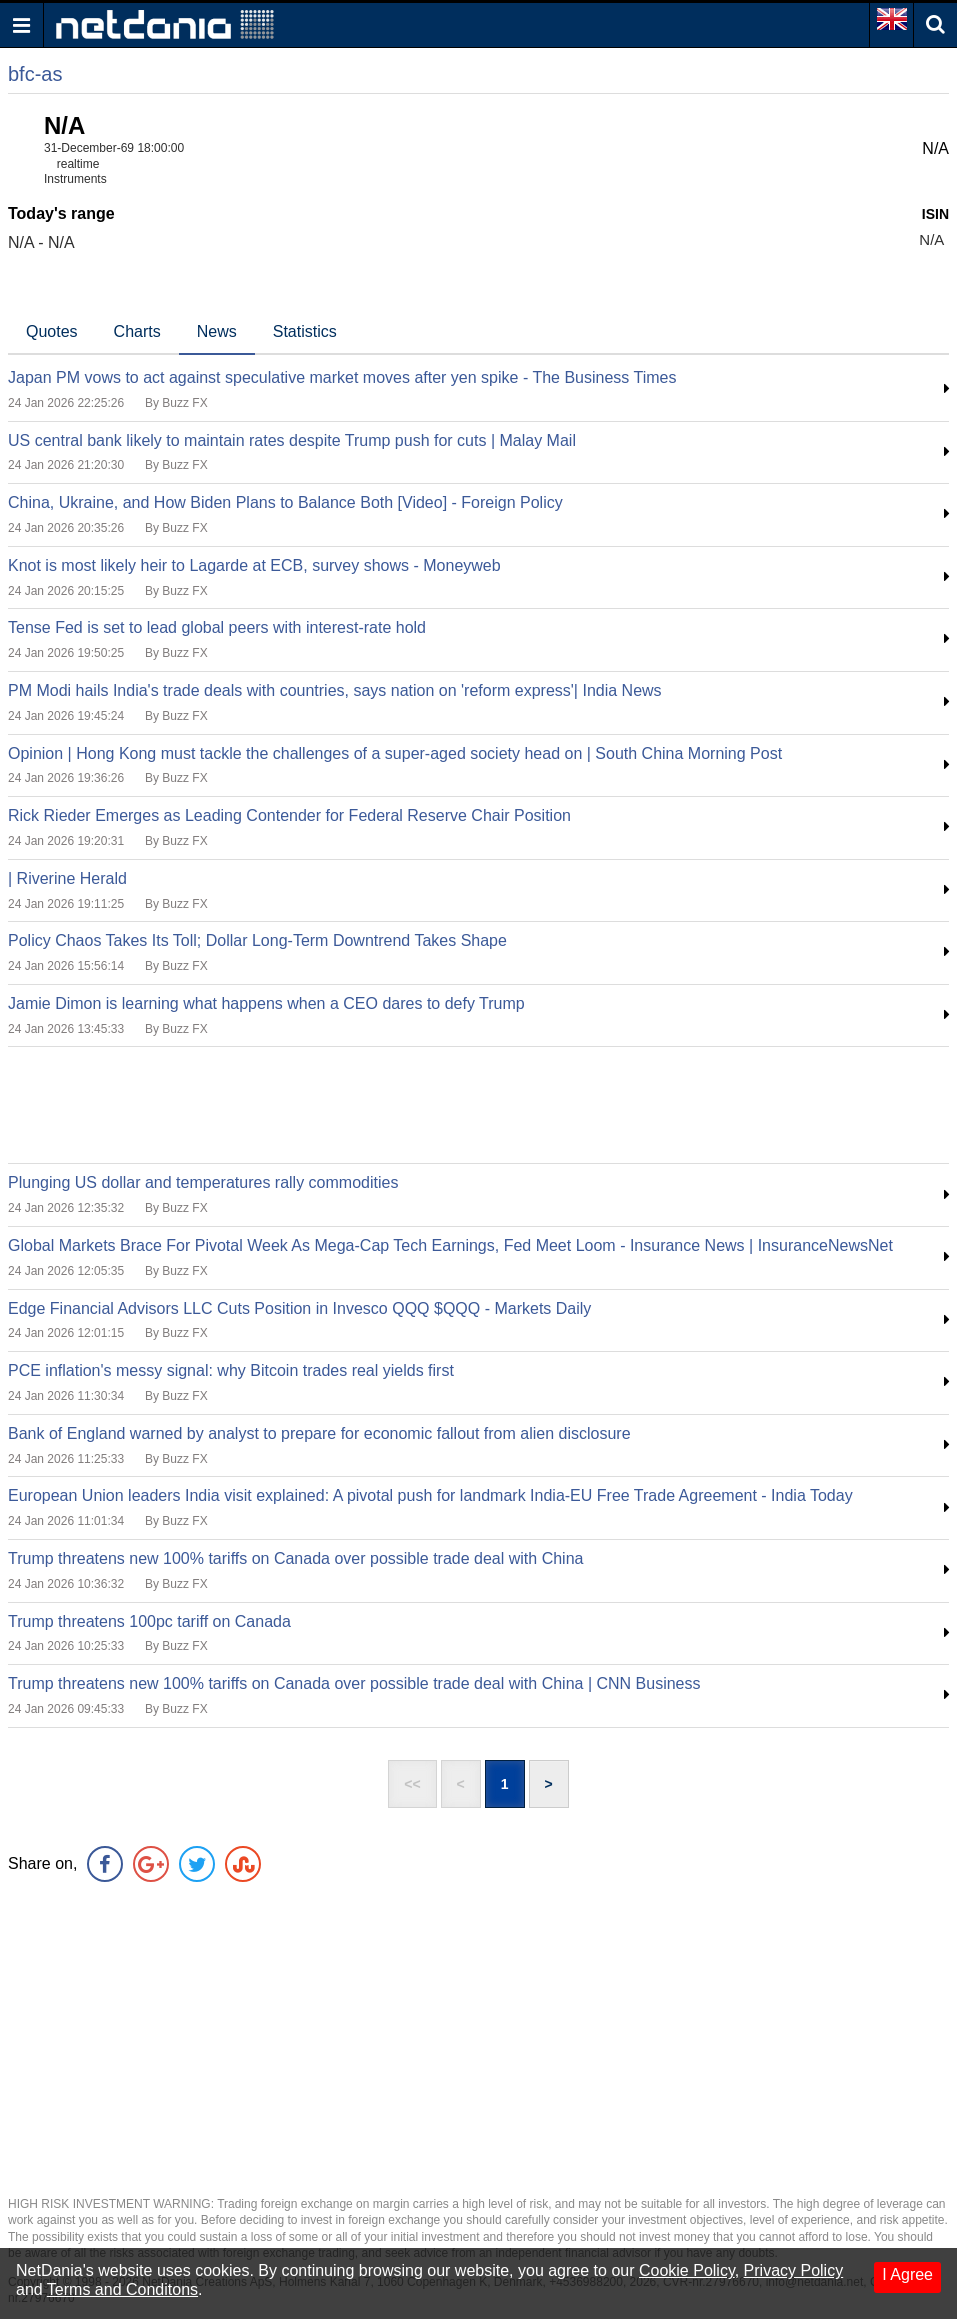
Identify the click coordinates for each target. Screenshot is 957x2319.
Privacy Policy (794, 2270)
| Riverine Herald (67, 878)
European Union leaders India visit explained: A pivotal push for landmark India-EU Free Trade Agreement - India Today (430, 1495)
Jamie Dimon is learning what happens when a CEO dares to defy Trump (266, 1003)
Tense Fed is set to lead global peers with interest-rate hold (217, 627)
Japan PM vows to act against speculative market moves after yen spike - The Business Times (342, 377)
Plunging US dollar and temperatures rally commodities (203, 1182)
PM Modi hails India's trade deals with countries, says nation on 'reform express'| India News (335, 690)
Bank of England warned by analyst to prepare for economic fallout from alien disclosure (319, 1433)
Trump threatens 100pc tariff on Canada (149, 1621)
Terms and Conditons (122, 2289)
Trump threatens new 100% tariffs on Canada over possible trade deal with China (295, 1558)
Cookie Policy (687, 2270)
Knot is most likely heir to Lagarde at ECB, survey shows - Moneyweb (254, 565)
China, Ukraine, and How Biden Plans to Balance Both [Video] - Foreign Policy (285, 502)
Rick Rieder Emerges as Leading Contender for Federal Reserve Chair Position (289, 815)
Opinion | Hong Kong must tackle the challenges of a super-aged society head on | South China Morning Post (395, 753)
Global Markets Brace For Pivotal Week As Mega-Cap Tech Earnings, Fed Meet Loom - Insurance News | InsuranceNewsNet (450, 1245)
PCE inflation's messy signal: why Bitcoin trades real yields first (231, 1370)
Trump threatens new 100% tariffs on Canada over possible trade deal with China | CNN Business (354, 1683)
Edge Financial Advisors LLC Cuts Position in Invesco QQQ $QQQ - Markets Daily (299, 1308)
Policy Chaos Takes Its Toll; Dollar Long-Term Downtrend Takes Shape (257, 940)
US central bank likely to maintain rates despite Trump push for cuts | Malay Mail (292, 440)
